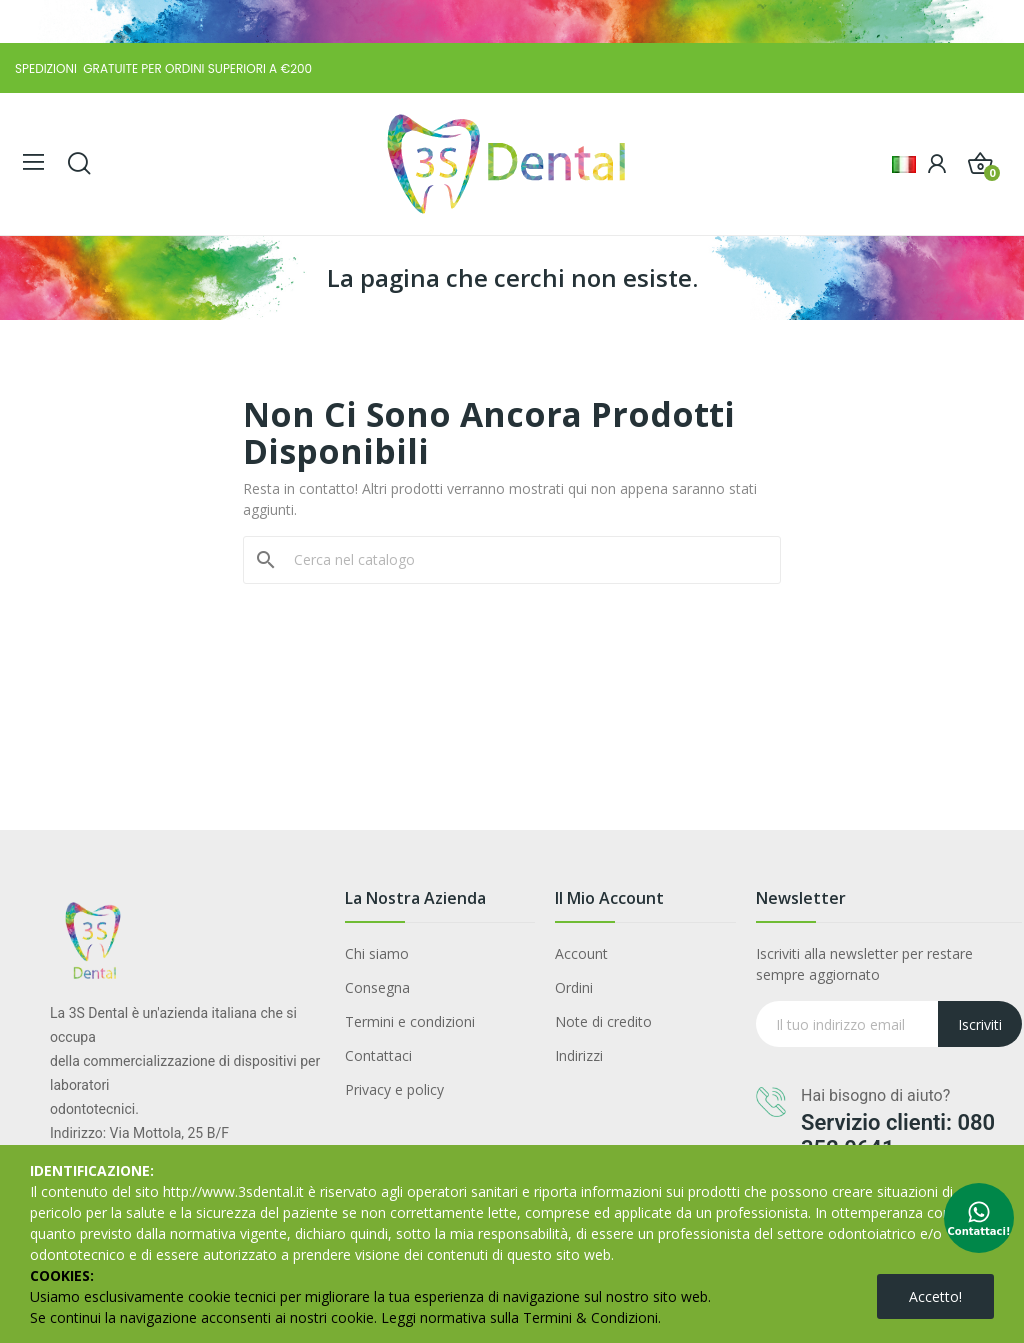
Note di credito (603, 1021)
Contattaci (378, 1055)
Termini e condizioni (410, 1021)
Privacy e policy (394, 1089)
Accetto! (935, 1296)
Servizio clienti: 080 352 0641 (898, 1135)
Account (581, 953)
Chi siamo (377, 953)
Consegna (377, 987)
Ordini (574, 987)
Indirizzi (579, 1055)
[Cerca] (524, 560)
